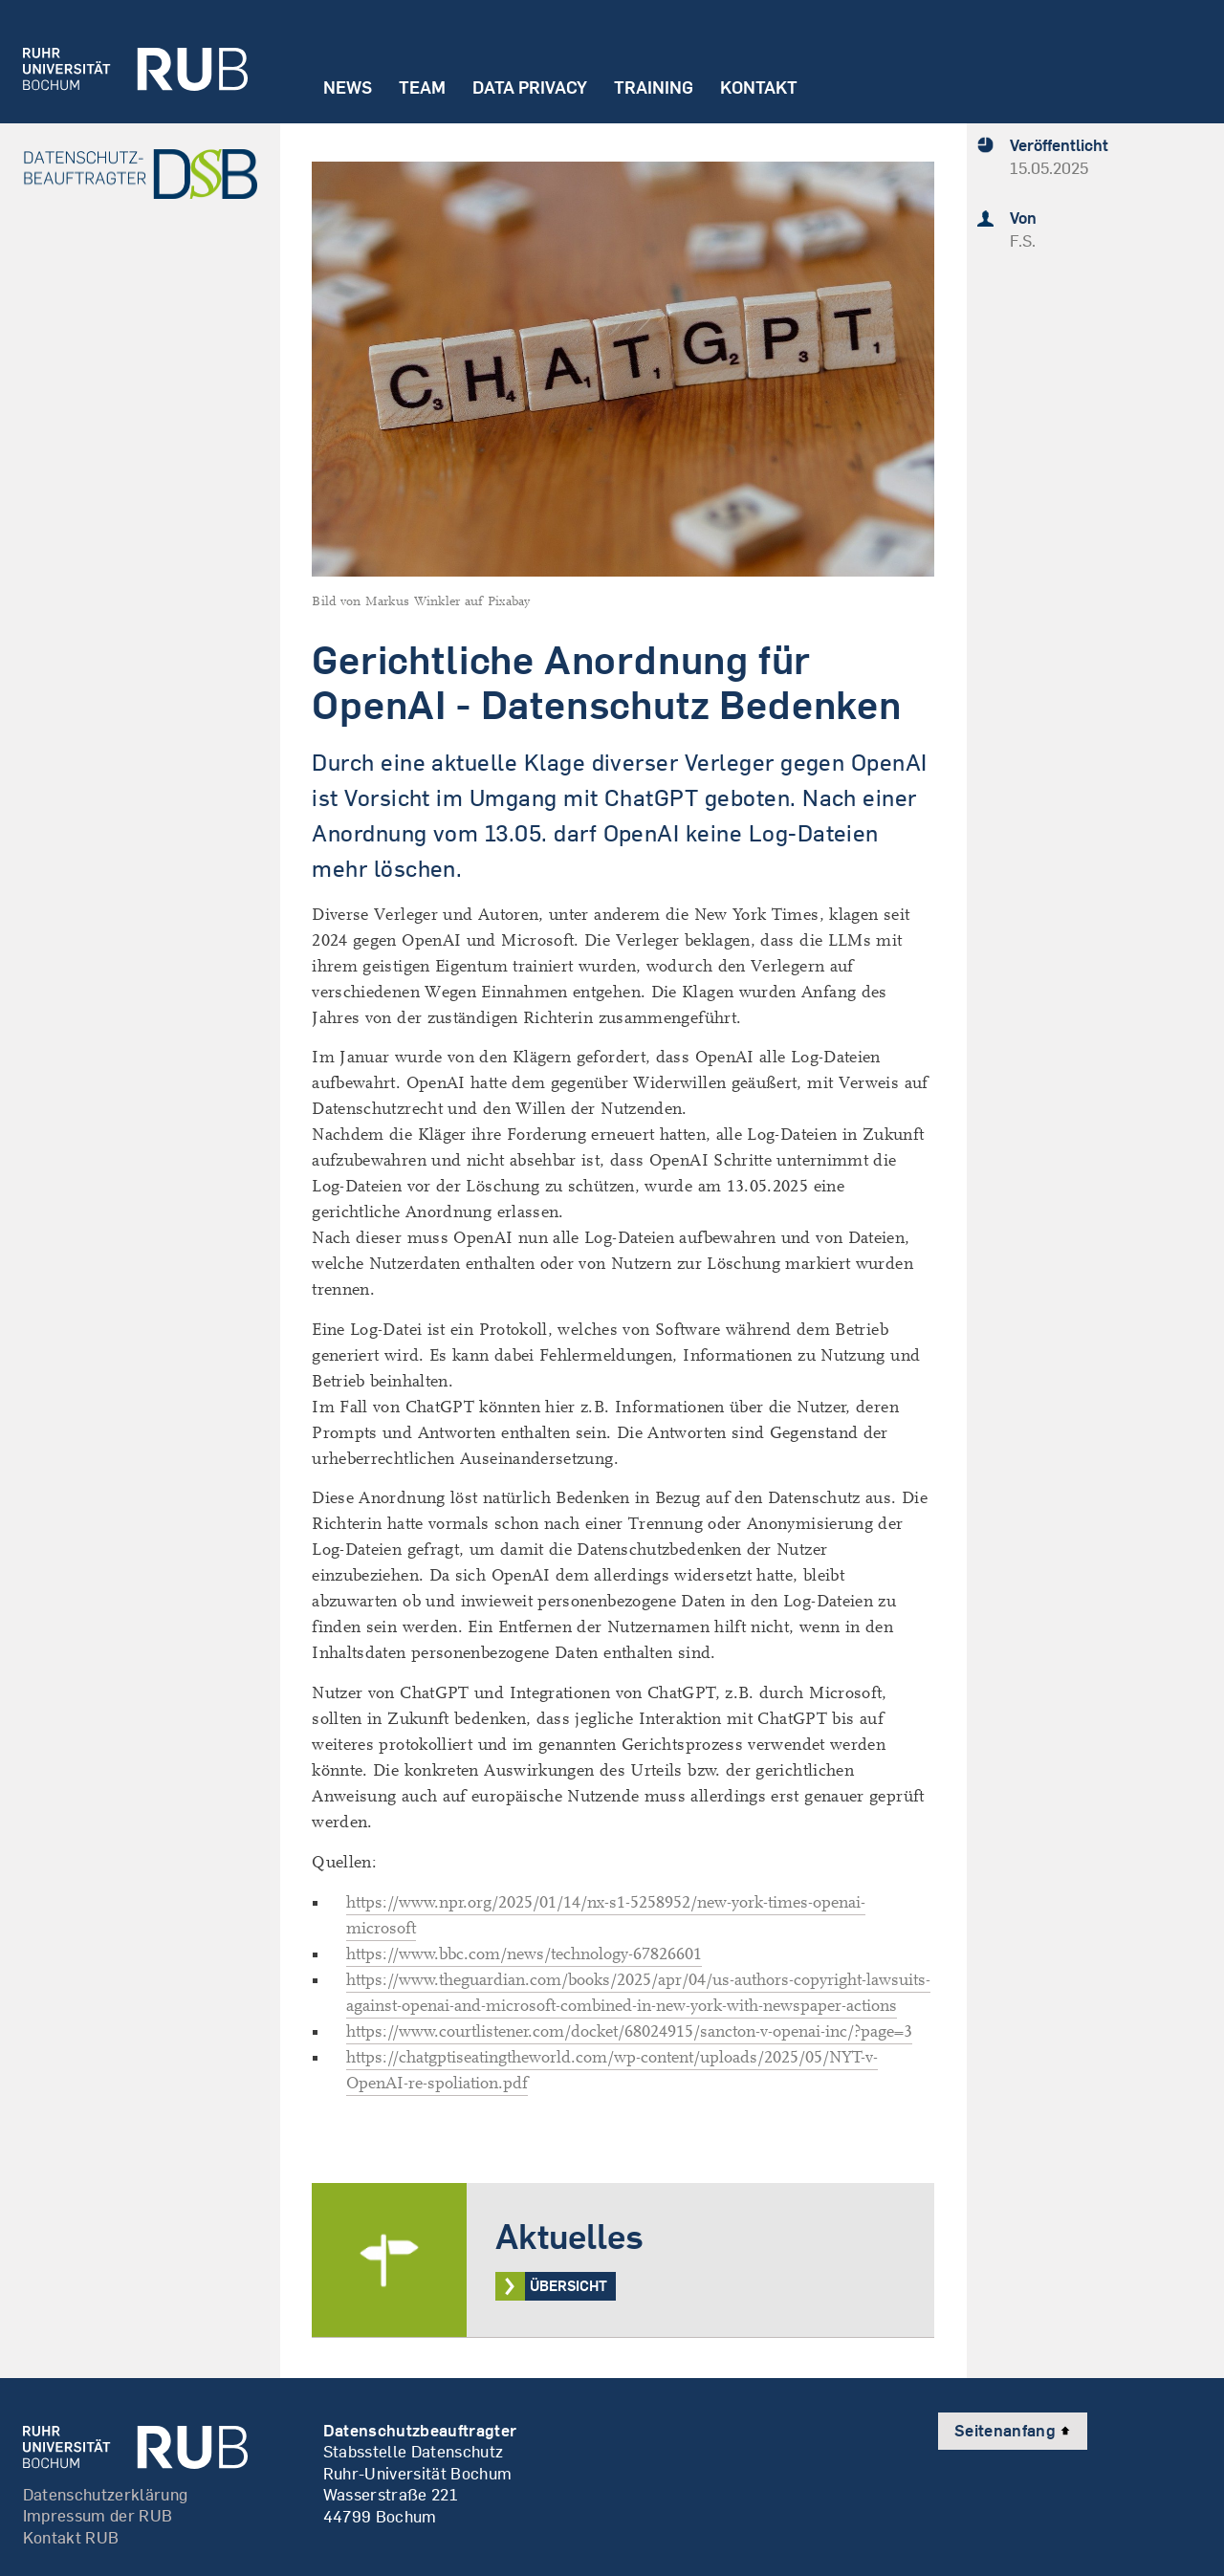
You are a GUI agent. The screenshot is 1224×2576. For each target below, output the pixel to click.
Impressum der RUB (98, 2515)
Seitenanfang (1012, 2430)
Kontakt (759, 87)
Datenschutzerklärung (105, 2494)
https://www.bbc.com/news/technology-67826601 (524, 1954)
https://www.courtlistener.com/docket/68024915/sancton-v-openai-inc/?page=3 (629, 2031)
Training (653, 87)
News (347, 87)
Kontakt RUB (71, 2537)
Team (422, 87)
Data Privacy (529, 87)
